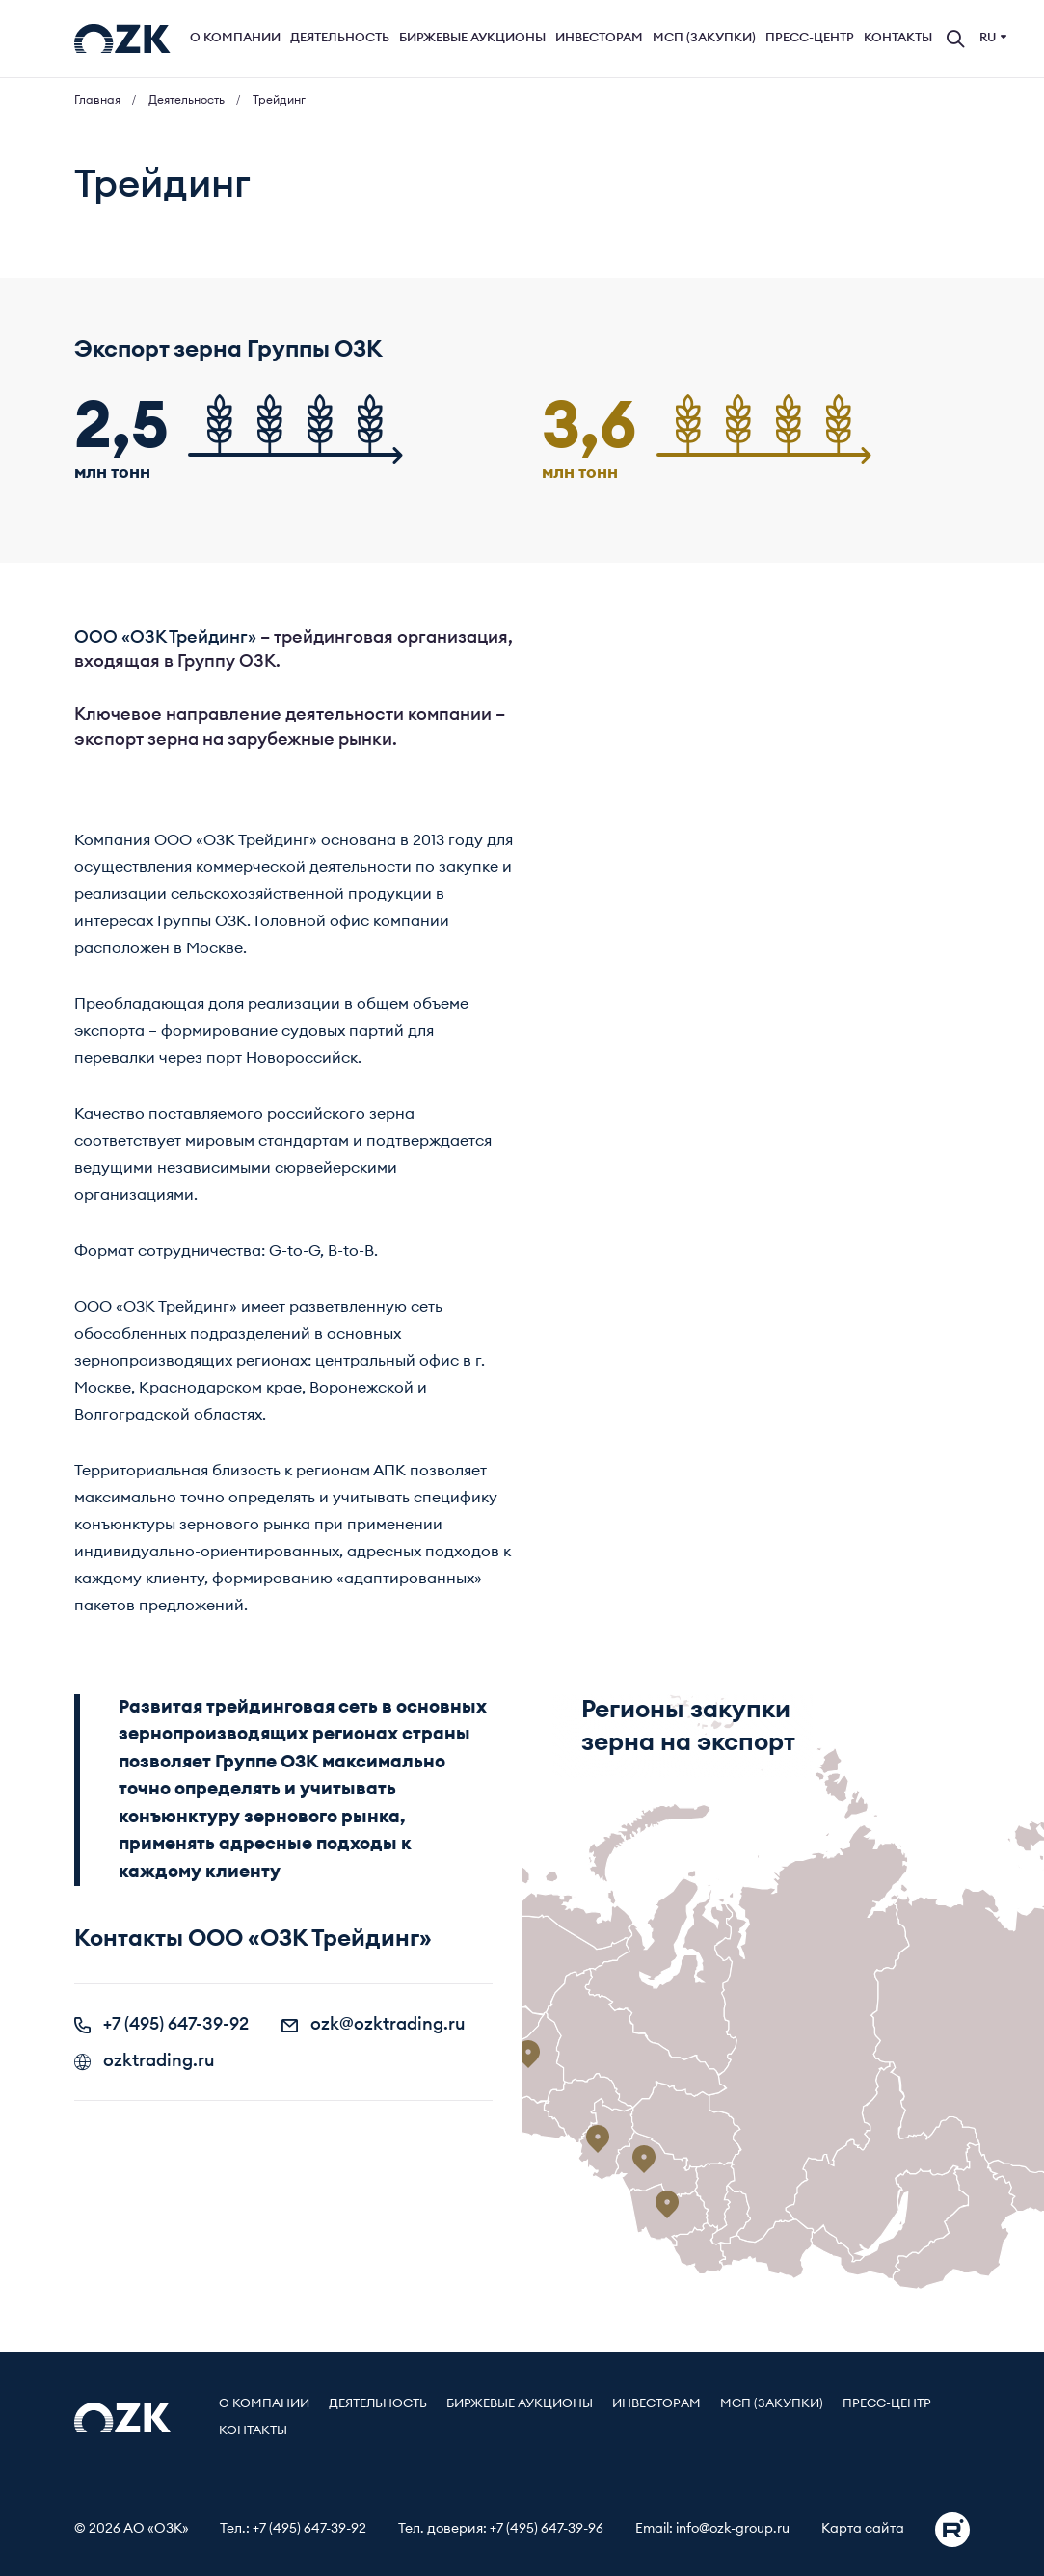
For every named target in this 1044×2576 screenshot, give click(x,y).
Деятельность (339, 38)
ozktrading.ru (144, 2060)
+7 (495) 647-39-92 (161, 2023)
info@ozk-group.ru (733, 2529)
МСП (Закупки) (704, 38)
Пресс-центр (809, 38)
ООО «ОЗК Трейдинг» (165, 637)
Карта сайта (862, 2529)
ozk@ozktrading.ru (373, 2023)
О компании (235, 38)
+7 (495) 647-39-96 (546, 2529)
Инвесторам (599, 38)
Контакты (898, 38)
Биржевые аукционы (472, 38)
